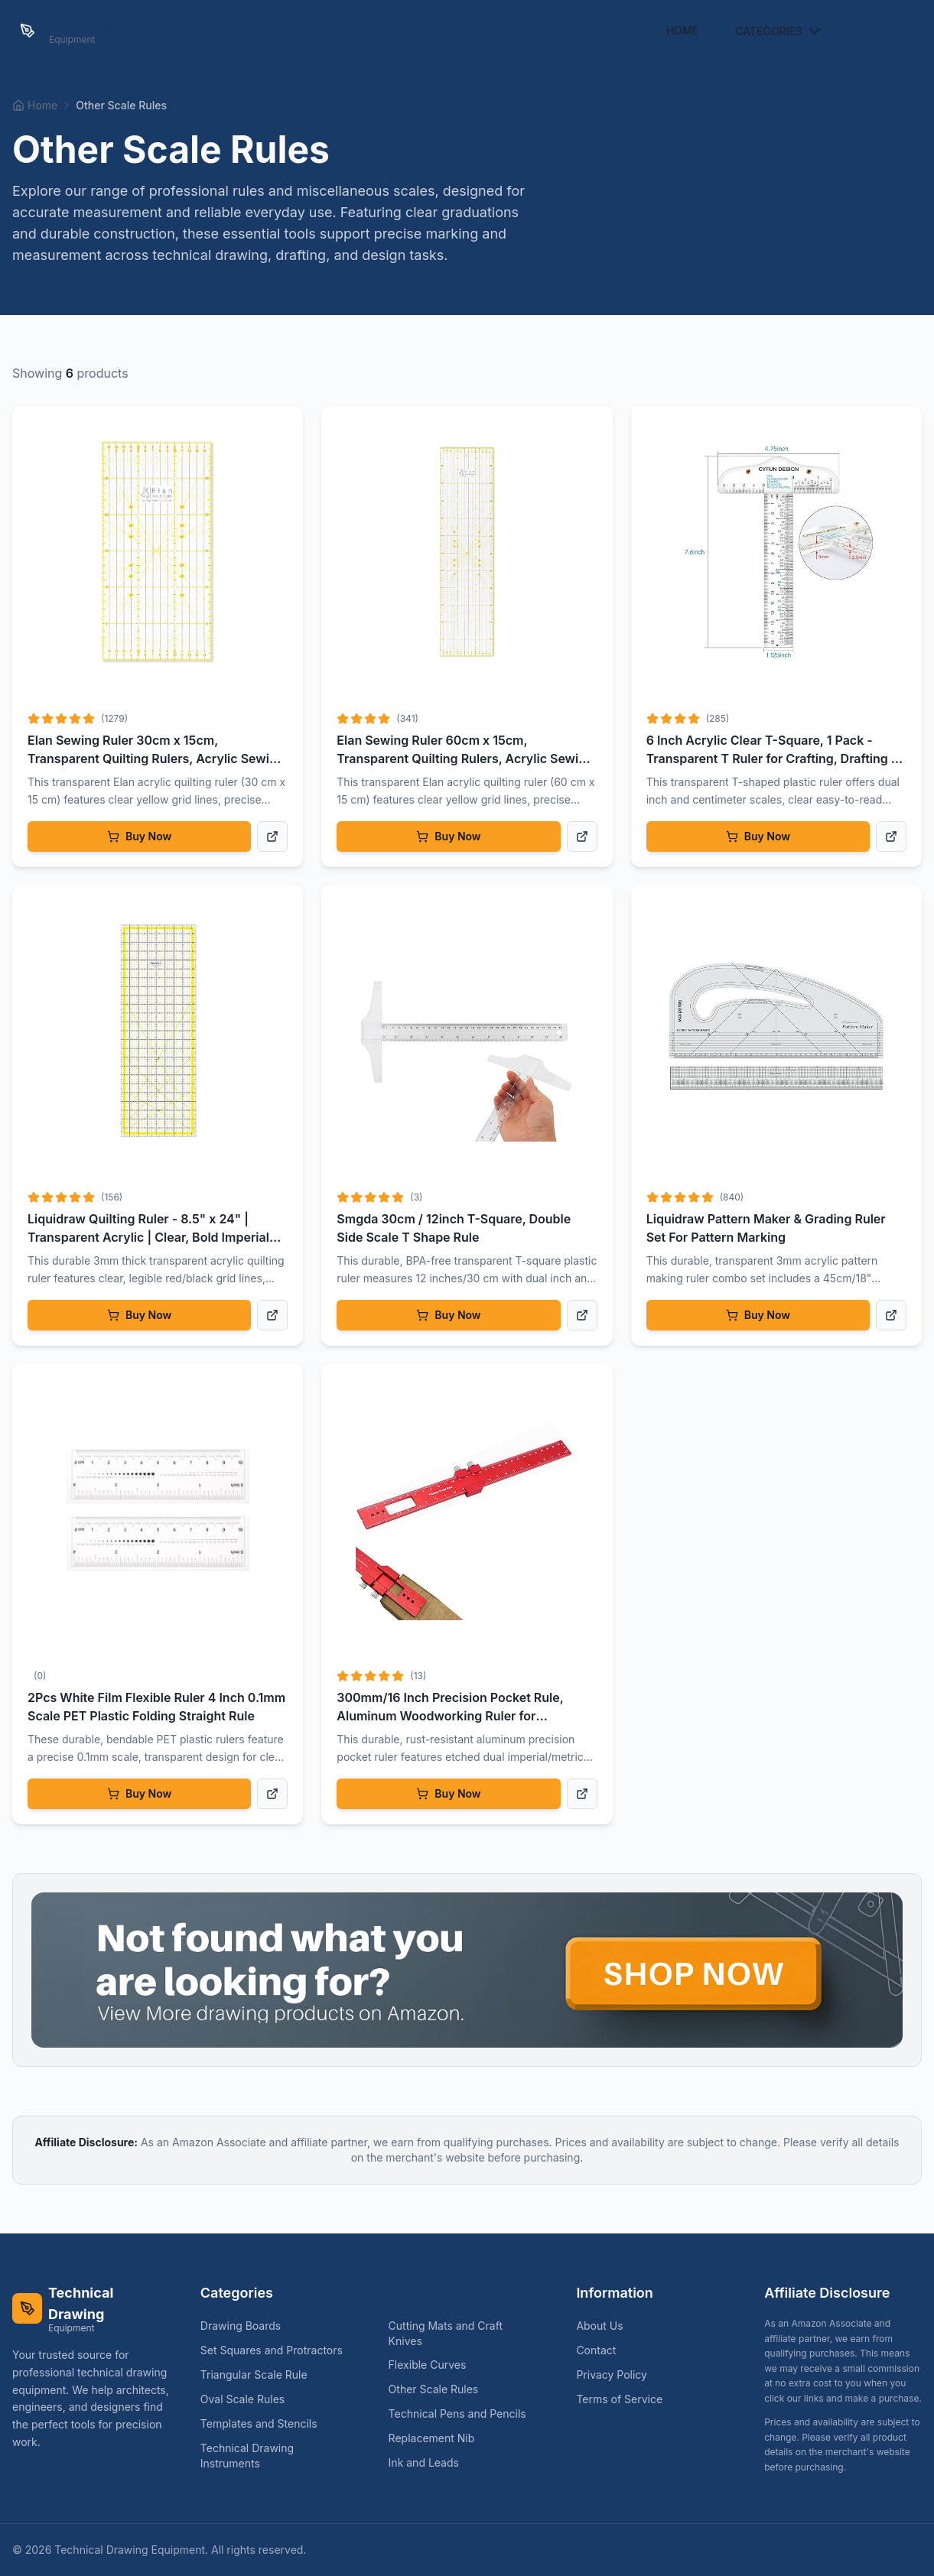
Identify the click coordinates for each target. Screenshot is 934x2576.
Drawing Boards (246, 2325)
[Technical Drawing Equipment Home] (93, 30)
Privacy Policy (611, 2374)
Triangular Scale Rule (260, 2374)
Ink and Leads (430, 2462)
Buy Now (139, 836)
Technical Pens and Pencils (464, 2413)
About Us (599, 2325)
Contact (596, 2350)
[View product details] (272, 836)
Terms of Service (619, 2398)
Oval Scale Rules (248, 2398)
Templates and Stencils (265, 2423)
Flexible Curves (434, 2364)
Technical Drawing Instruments (279, 2455)
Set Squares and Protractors (277, 2350)
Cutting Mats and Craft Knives (467, 2333)
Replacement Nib (438, 2437)
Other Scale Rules (440, 2389)
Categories (779, 31)
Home (682, 30)
